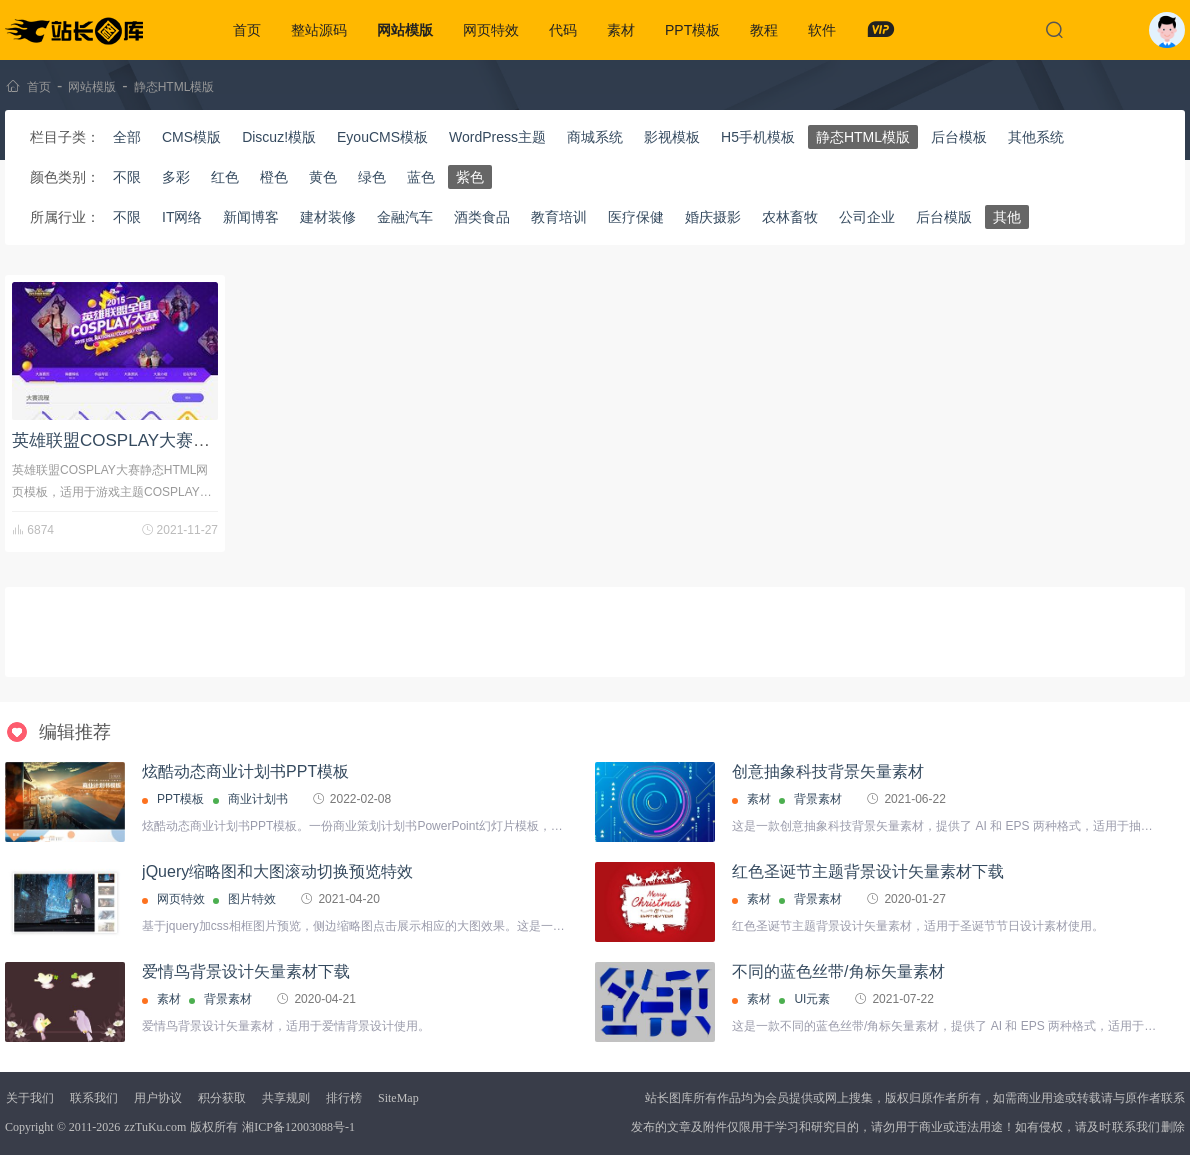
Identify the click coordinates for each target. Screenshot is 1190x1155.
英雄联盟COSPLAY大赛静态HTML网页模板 (176, 440)
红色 (225, 177)
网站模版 (405, 30)
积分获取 (222, 1098)
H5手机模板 (758, 137)
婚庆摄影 (713, 217)
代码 (563, 30)
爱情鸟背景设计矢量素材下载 (246, 971)
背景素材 (818, 799)
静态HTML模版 (174, 87)
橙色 (274, 177)
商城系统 (595, 137)
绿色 (372, 177)
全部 (127, 137)
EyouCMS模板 (382, 137)
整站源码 (319, 30)
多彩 (176, 177)
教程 (764, 30)
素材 (621, 30)
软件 (822, 30)
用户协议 (158, 1098)
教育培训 (559, 217)
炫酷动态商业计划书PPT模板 (245, 771)
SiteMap (398, 1098)
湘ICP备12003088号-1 (298, 1127)
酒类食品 (482, 217)
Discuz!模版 (279, 137)
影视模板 (672, 137)
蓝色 (421, 177)
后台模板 (959, 137)
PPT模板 (692, 30)
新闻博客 (251, 217)
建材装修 (328, 217)
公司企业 (867, 217)
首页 (247, 30)
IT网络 (182, 217)
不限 (127, 177)
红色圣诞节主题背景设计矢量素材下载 (868, 871)
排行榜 (344, 1098)
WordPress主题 (497, 137)
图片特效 (252, 899)
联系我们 (94, 1098)
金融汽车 (405, 217)
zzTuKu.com (155, 1127)
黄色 (323, 177)
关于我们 (30, 1098)
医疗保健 (636, 217)
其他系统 (1036, 137)
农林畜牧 (790, 217)
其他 (1007, 217)
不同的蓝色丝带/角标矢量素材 (838, 971)
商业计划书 (258, 799)
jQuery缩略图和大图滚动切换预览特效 (277, 871)
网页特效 (491, 30)
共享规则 (286, 1098)
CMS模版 (191, 137)
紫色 (470, 177)
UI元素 (812, 999)
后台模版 (944, 217)
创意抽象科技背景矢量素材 (828, 771)
